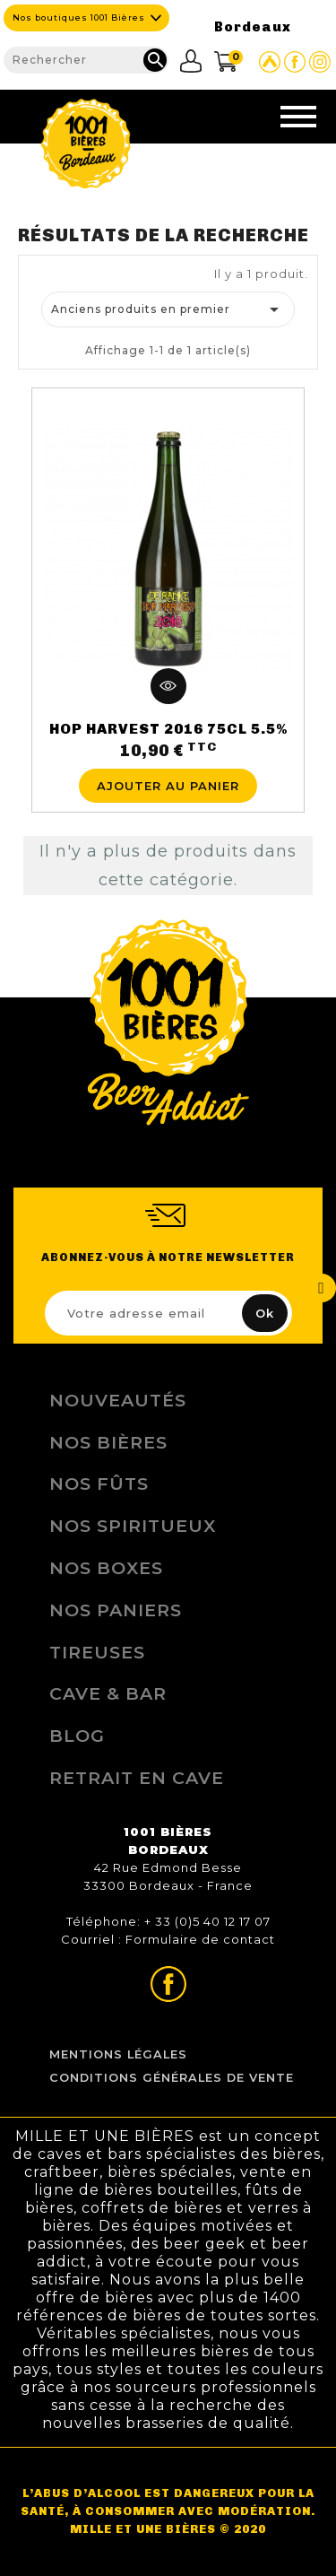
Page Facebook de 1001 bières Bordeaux (295, 62)
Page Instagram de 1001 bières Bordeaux (320, 62)
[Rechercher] (86, 60)
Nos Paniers (115, 1610)
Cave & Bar (108, 1693)
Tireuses (97, 1652)
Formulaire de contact (200, 1939)
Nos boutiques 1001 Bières (79, 17)
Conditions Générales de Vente (171, 2077)
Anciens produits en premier (168, 309)
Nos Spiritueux (132, 1525)
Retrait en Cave (136, 1777)
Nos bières (108, 1442)
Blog (77, 1735)
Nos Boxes (106, 1568)
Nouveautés (117, 1400)
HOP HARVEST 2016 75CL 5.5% (168, 728)
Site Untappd (269, 62)
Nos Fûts (99, 1483)
